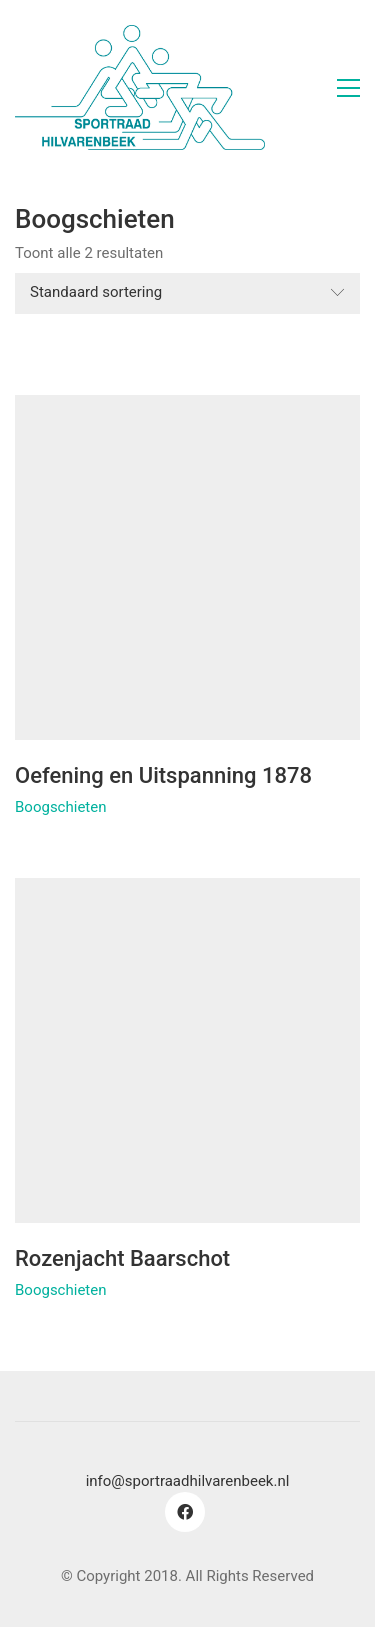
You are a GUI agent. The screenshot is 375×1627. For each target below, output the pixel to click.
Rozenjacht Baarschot (122, 1259)
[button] (348, 88)
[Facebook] (185, 1512)
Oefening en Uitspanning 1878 (163, 776)
